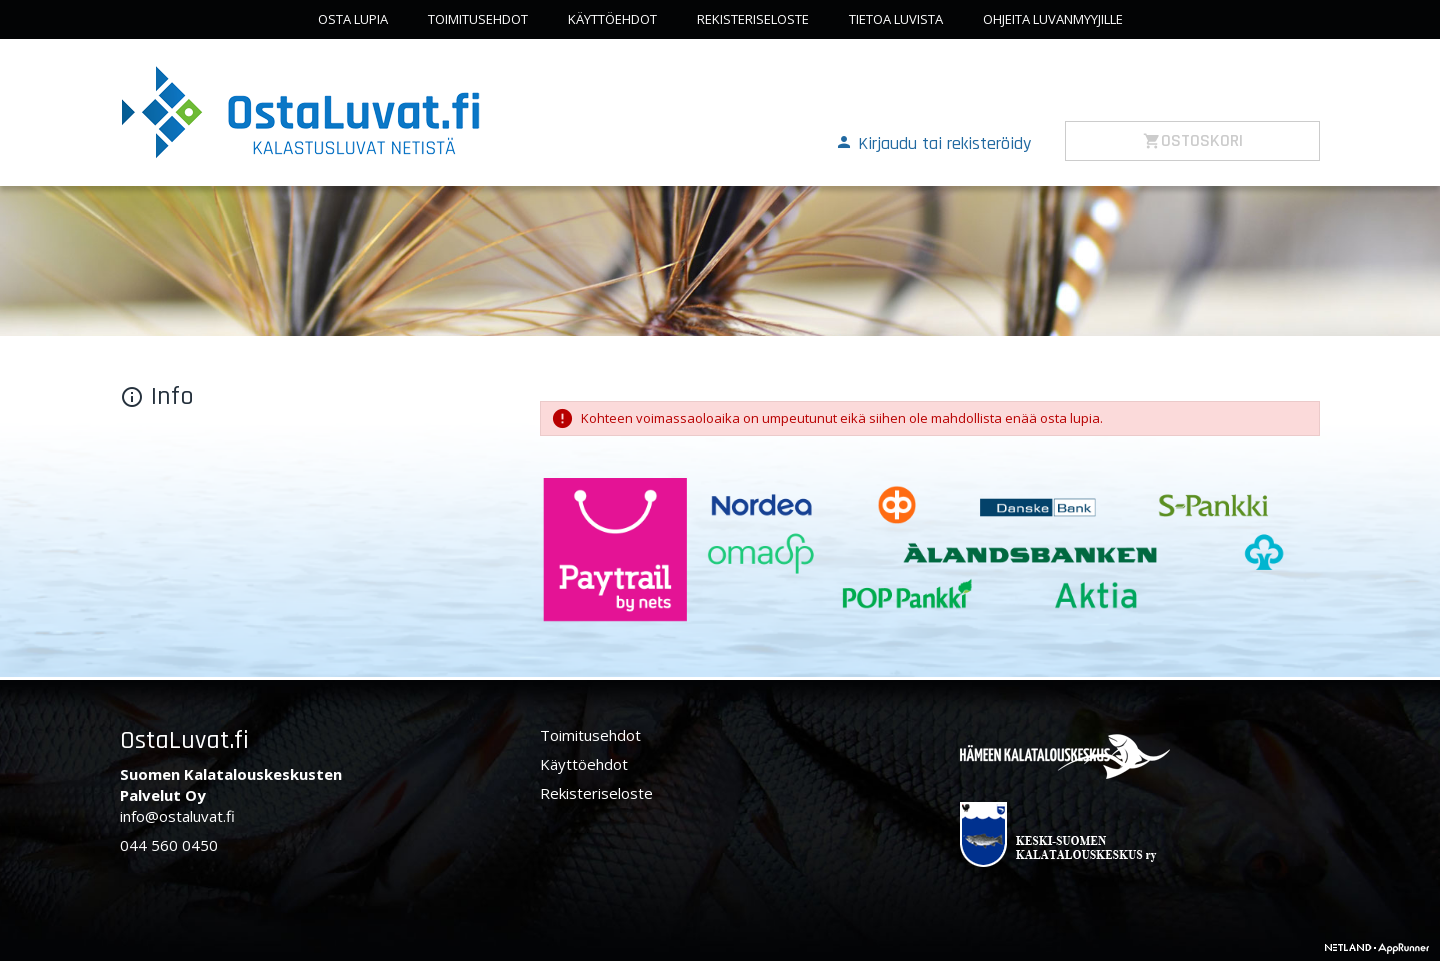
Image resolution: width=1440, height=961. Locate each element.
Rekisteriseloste (753, 19)
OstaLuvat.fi (184, 740)
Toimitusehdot (478, 19)
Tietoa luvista (896, 19)
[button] (933, 142)
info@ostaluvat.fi (177, 816)
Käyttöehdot (612, 19)
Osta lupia (353, 19)
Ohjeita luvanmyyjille (1053, 19)
